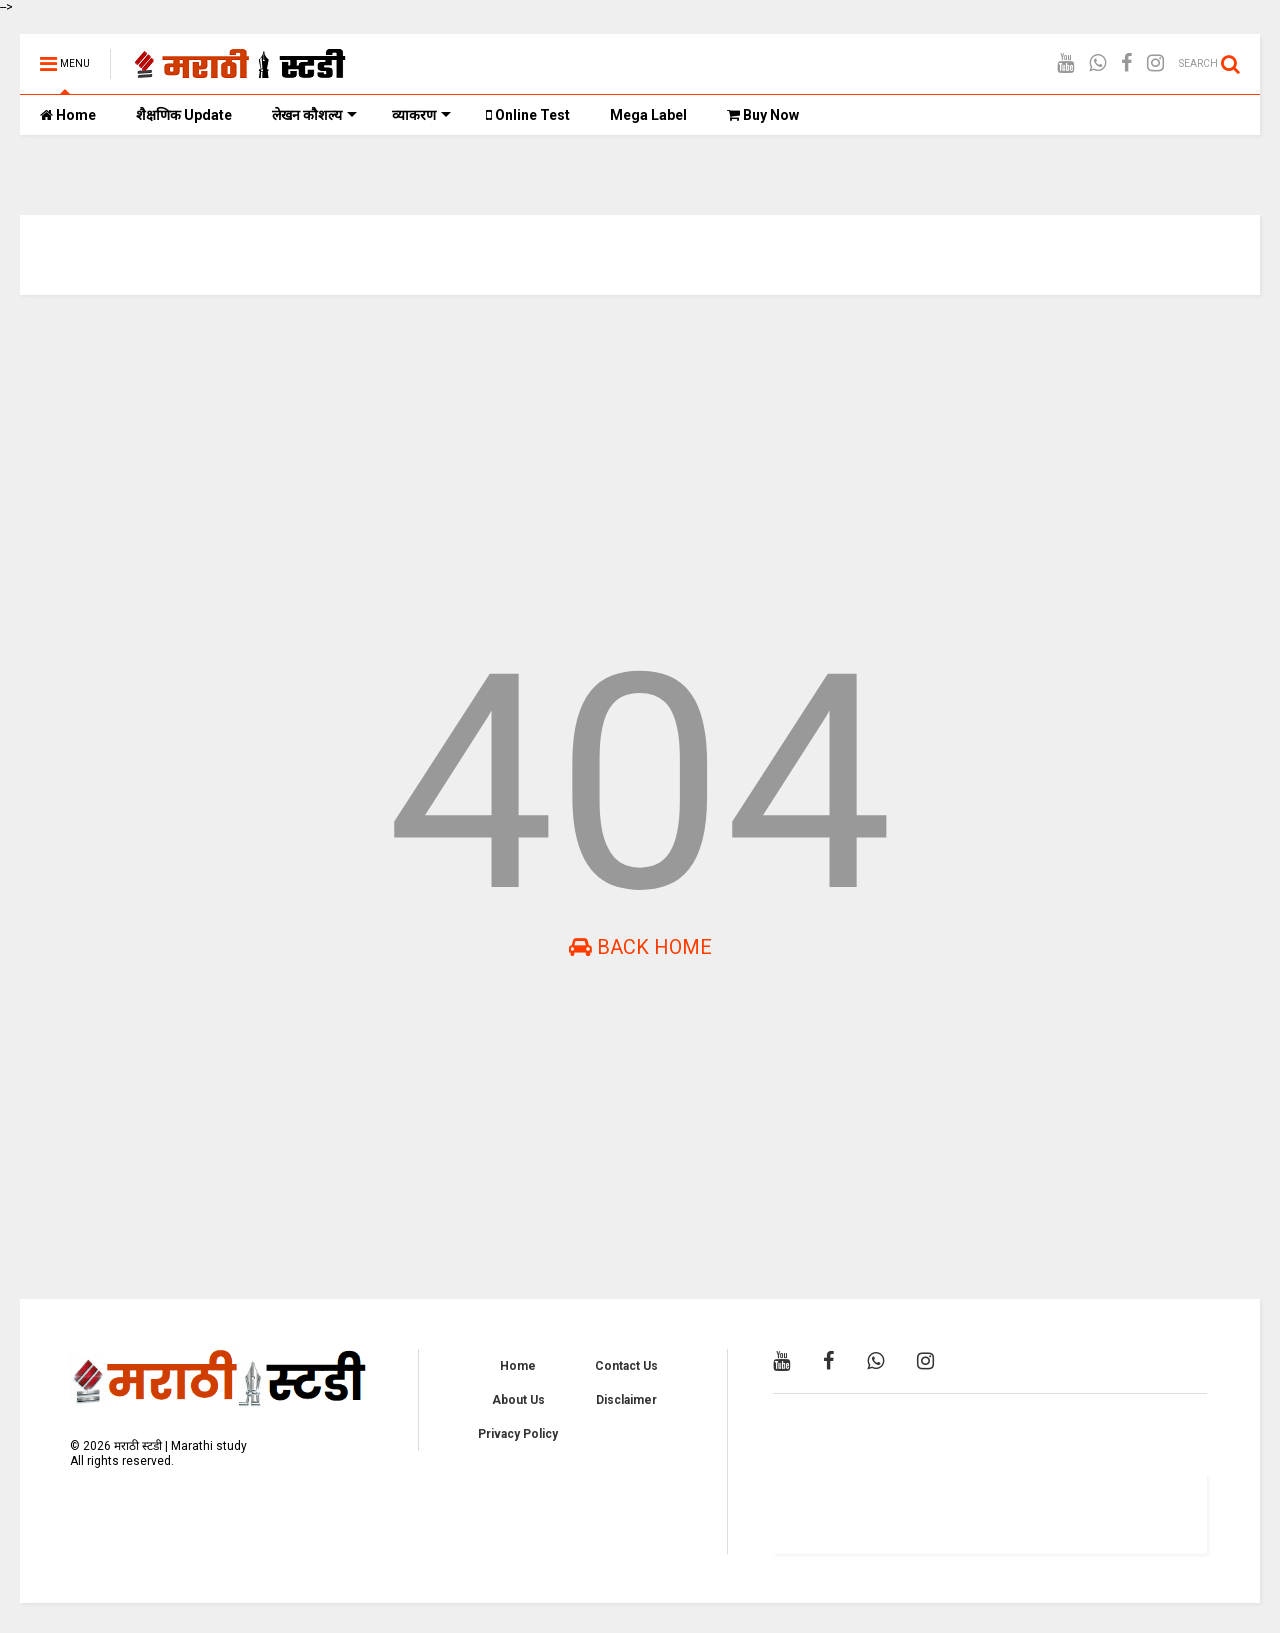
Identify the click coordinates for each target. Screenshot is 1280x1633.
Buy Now (763, 115)
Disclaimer (626, 1400)
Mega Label (648, 115)
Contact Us (626, 1366)
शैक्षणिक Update (184, 115)
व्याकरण (421, 115)
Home (68, 115)
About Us (518, 1400)
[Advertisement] (620, 465)
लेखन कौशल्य (314, 115)
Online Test (528, 115)
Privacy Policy (518, 1434)
